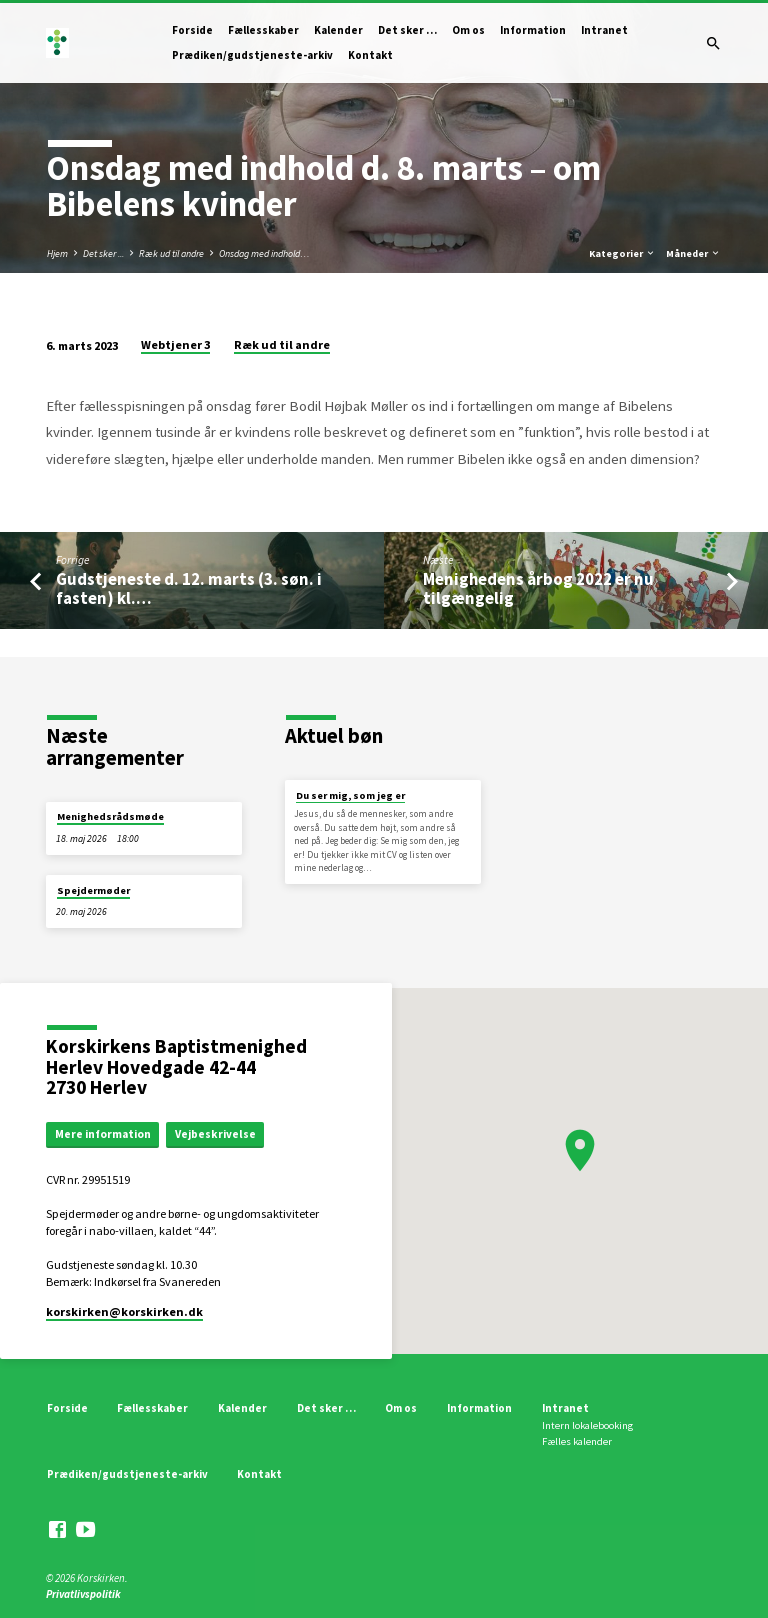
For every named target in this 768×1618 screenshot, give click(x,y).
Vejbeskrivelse (215, 1134)
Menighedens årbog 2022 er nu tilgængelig (538, 589)
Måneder (693, 253)
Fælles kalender (577, 1441)
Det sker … (407, 30)
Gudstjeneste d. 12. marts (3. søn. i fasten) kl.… (189, 589)
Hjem (57, 253)
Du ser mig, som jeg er (350, 795)
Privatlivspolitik (83, 1594)
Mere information (103, 1134)
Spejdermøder (93, 890)
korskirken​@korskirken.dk (124, 1311)
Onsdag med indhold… (264, 253)
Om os (468, 30)
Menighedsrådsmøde (110, 816)
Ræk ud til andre (171, 253)
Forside (192, 30)
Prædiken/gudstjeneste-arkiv (252, 55)
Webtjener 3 (175, 344)
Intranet (604, 30)
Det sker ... (103, 253)
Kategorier (622, 253)
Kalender (338, 30)
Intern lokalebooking (587, 1425)
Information (533, 30)
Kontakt (370, 55)
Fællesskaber (263, 30)
